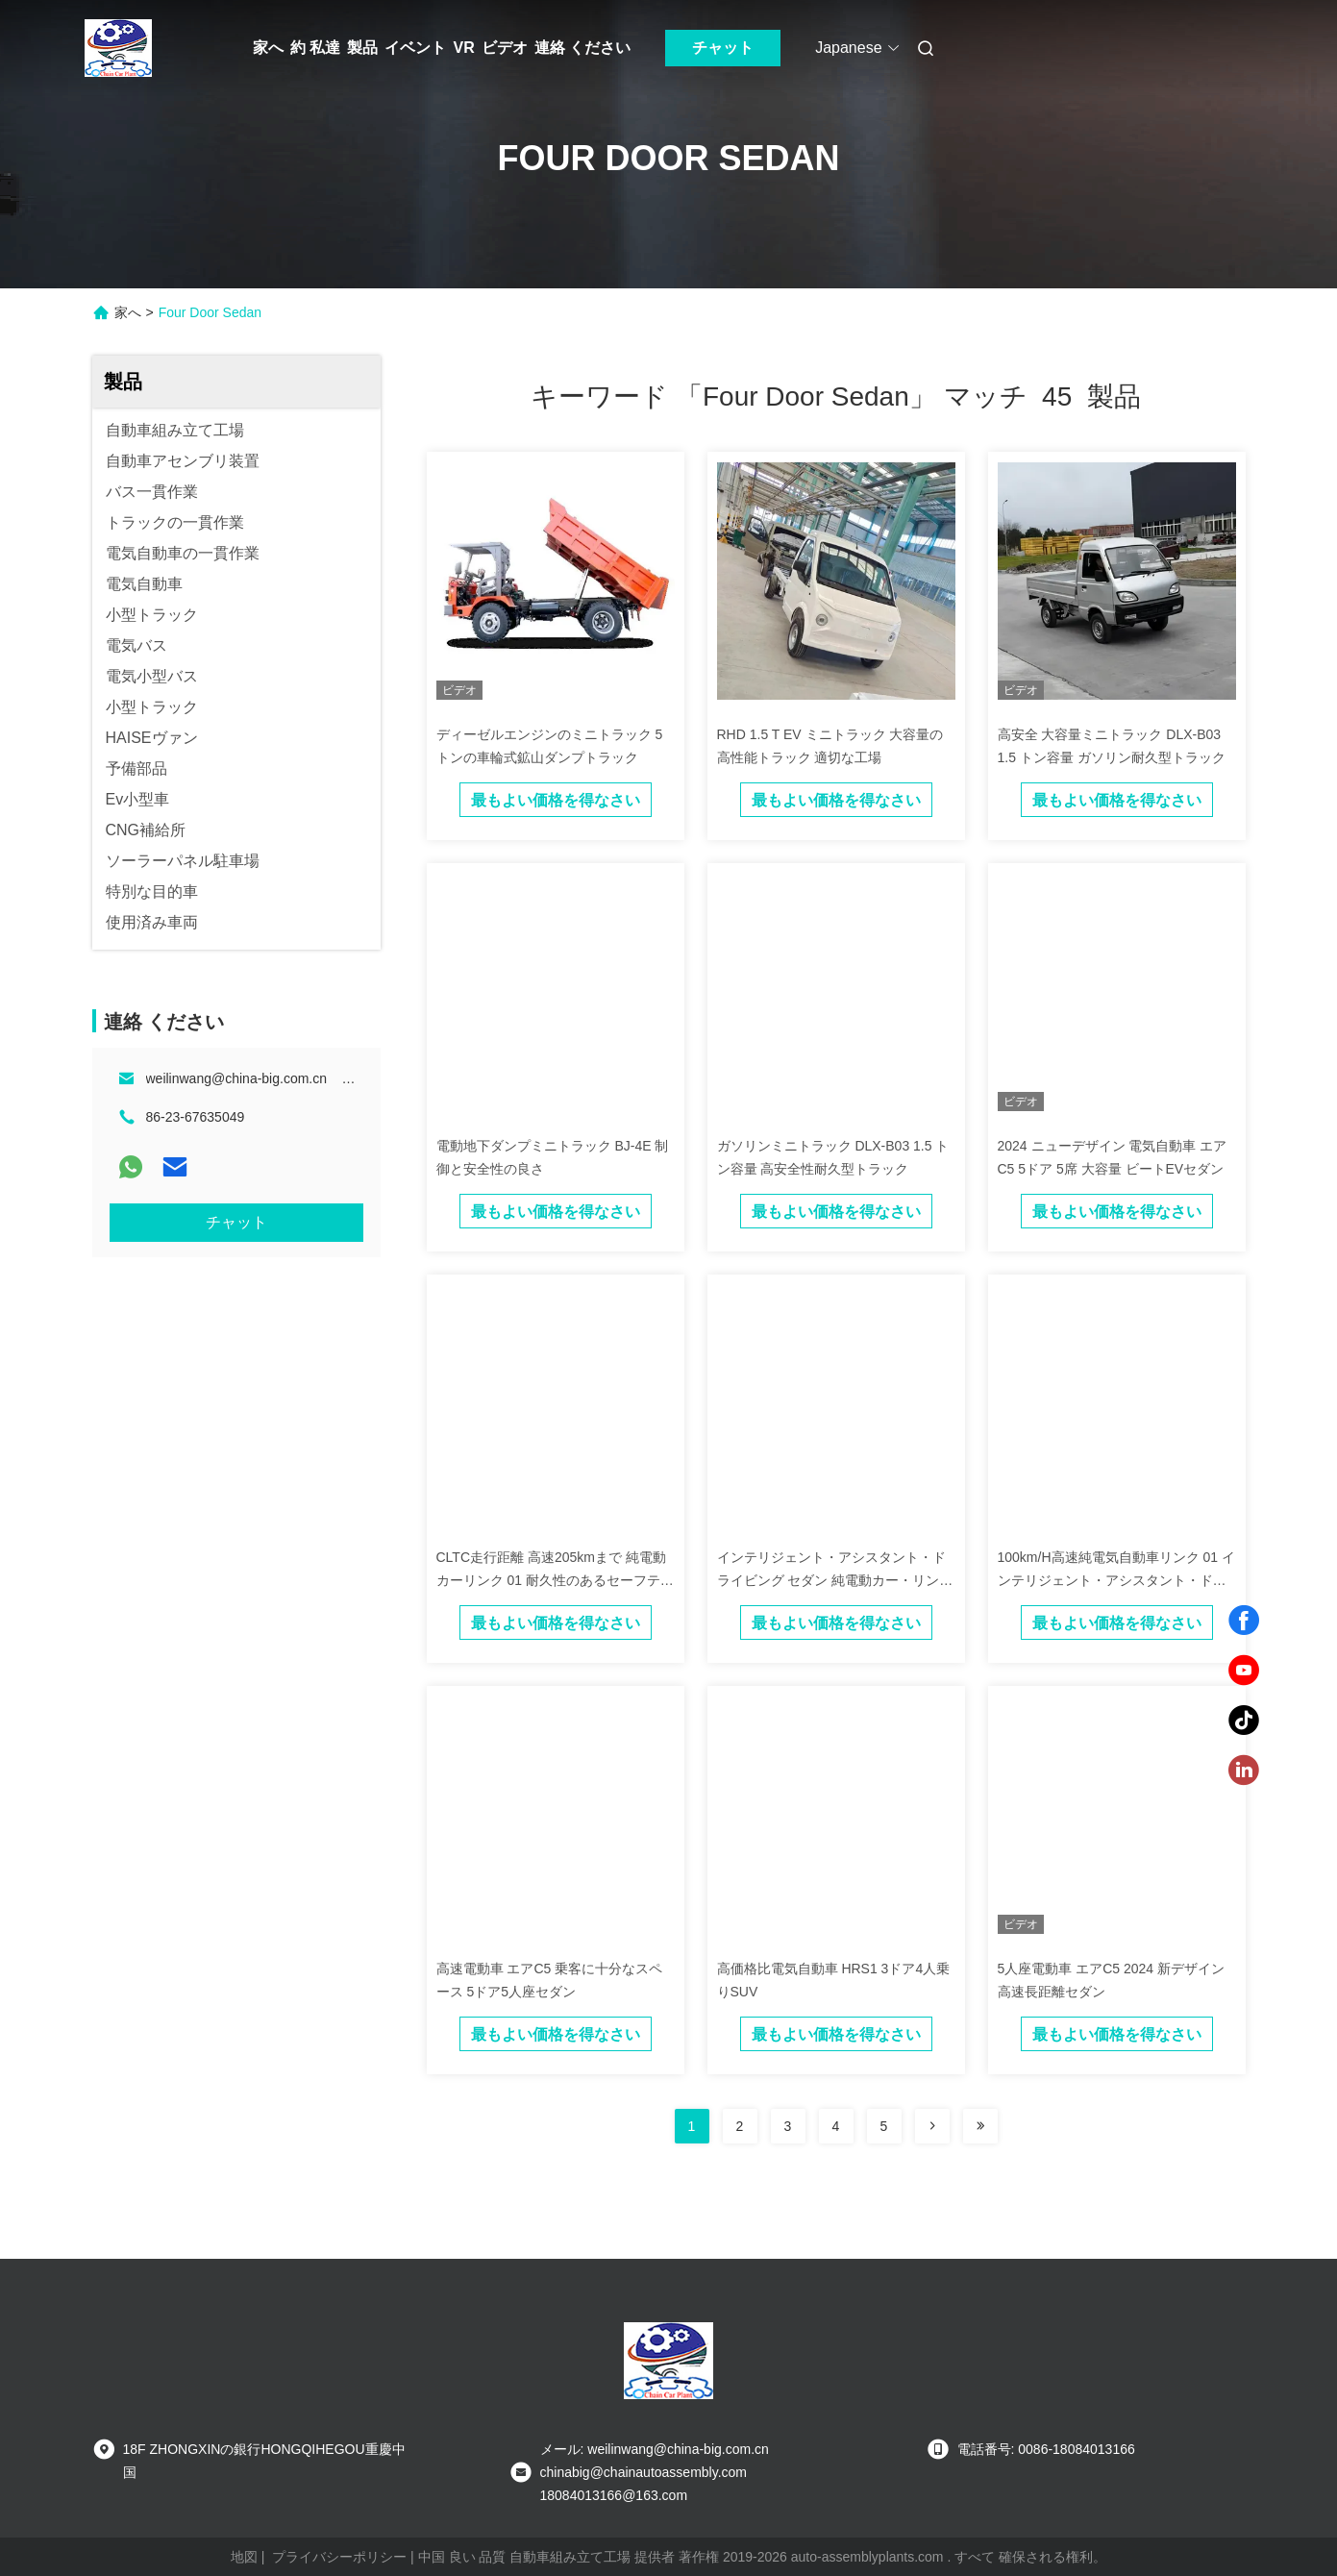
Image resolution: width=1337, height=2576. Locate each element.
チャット (723, 47)
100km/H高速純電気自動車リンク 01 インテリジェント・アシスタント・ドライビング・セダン (1116, 1580)
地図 (244, 2556)
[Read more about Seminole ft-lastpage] (980, 2126)
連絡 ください (582, 47)
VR (463, 47)
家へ (268, 47)
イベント (415, 47)
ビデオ (505, 47)
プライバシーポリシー (339, 2556)
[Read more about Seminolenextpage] (932, 2126)
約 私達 (315, 47)
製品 (362, 47)
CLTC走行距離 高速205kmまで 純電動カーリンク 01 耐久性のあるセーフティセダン (555, 1580)
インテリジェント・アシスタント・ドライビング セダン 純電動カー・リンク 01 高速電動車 (835, 1580)
